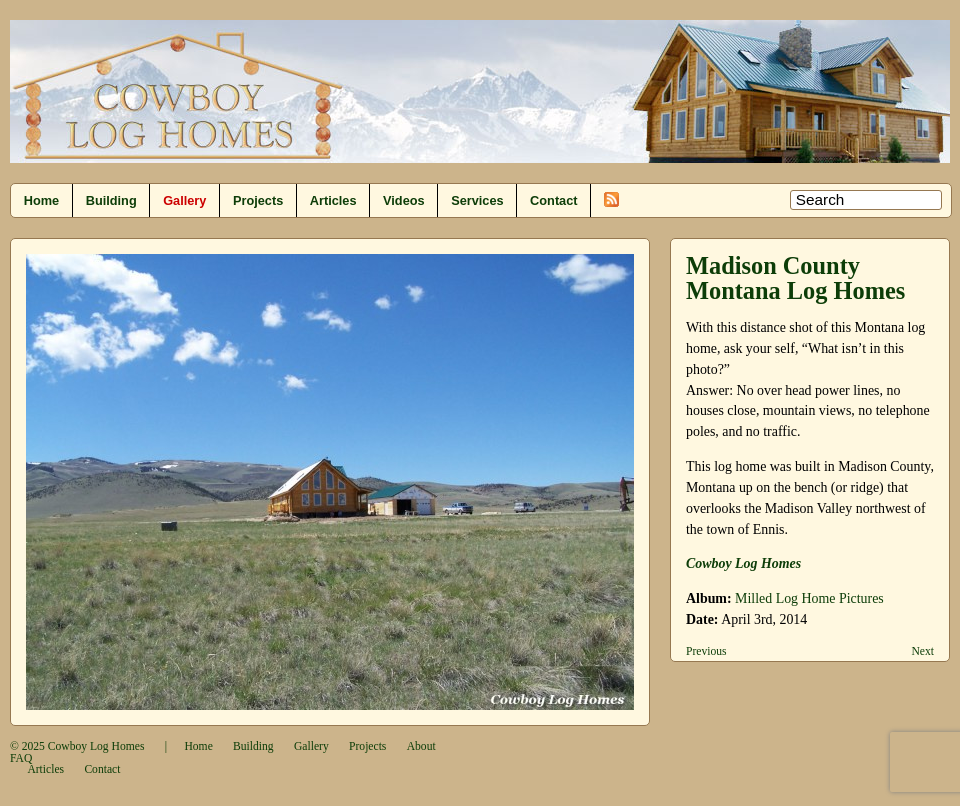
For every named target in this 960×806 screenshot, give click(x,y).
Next (922, 651)
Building (111, 200)
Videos (404, 200)
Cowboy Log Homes (96, 746)
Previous (706, 651)
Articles (333, 200)
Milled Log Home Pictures (809, 598)
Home (41, 200)
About (421, 746)
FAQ (21, 758)
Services (477, 200)
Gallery (184, 200)
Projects (258, 200)
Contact (553, 200)
